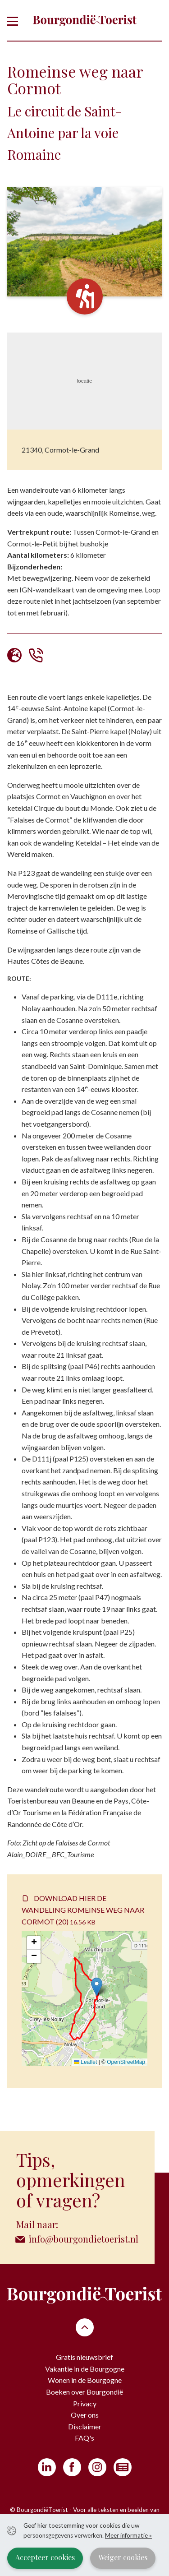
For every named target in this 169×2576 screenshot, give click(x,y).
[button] (96, 1987)
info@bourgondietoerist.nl (83, 2239)
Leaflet (85, 2062)
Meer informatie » (128, 2535)
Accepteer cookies (45, 2557)
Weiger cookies (122, 2557)
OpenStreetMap (126, 2062)
